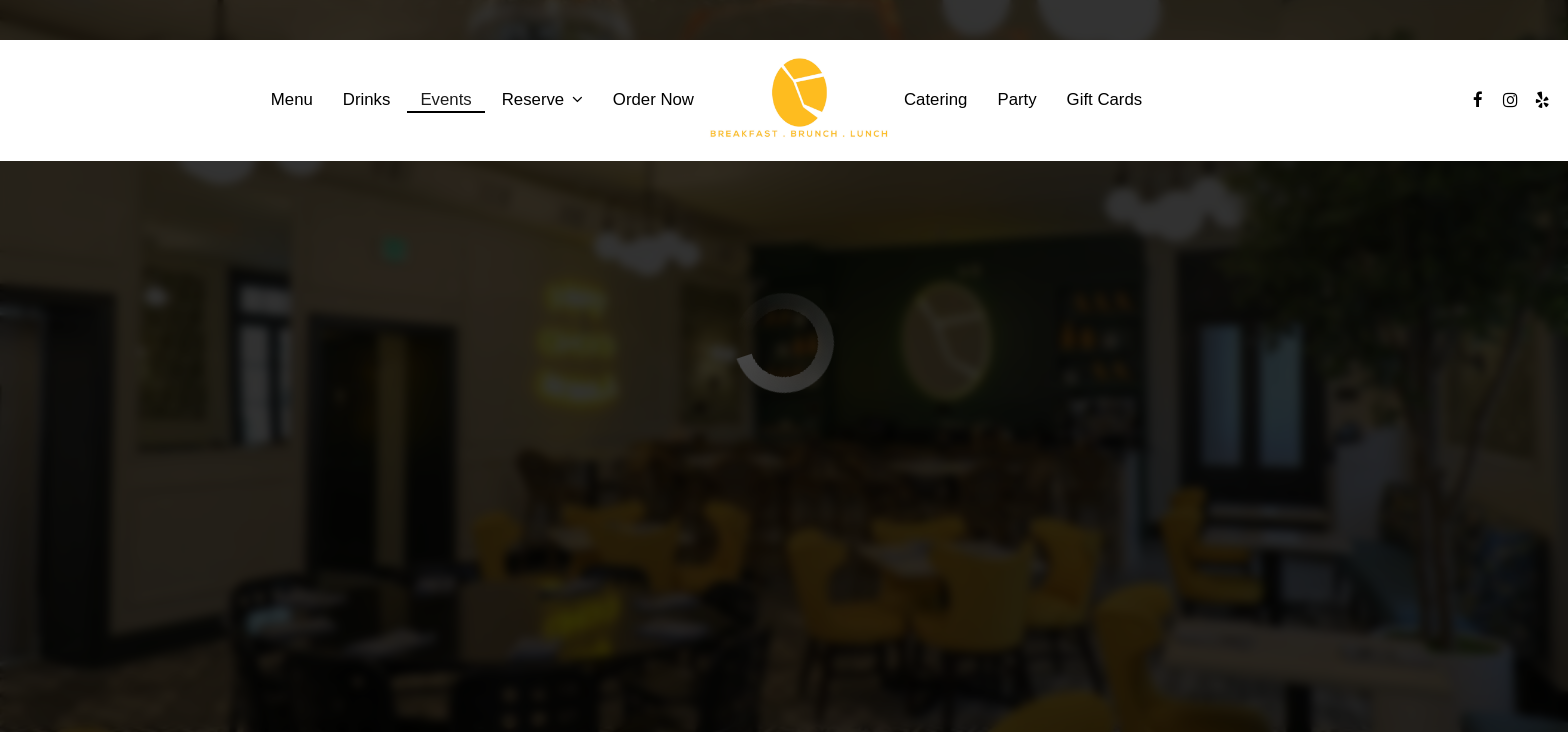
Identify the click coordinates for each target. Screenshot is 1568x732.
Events (445, 99)
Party (1016, 99)
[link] (799, 100)
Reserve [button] (542, 99)
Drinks (367, 99)
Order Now (653, 99)
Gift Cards (1105, 99)
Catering (935, 99)
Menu (292, 99)
